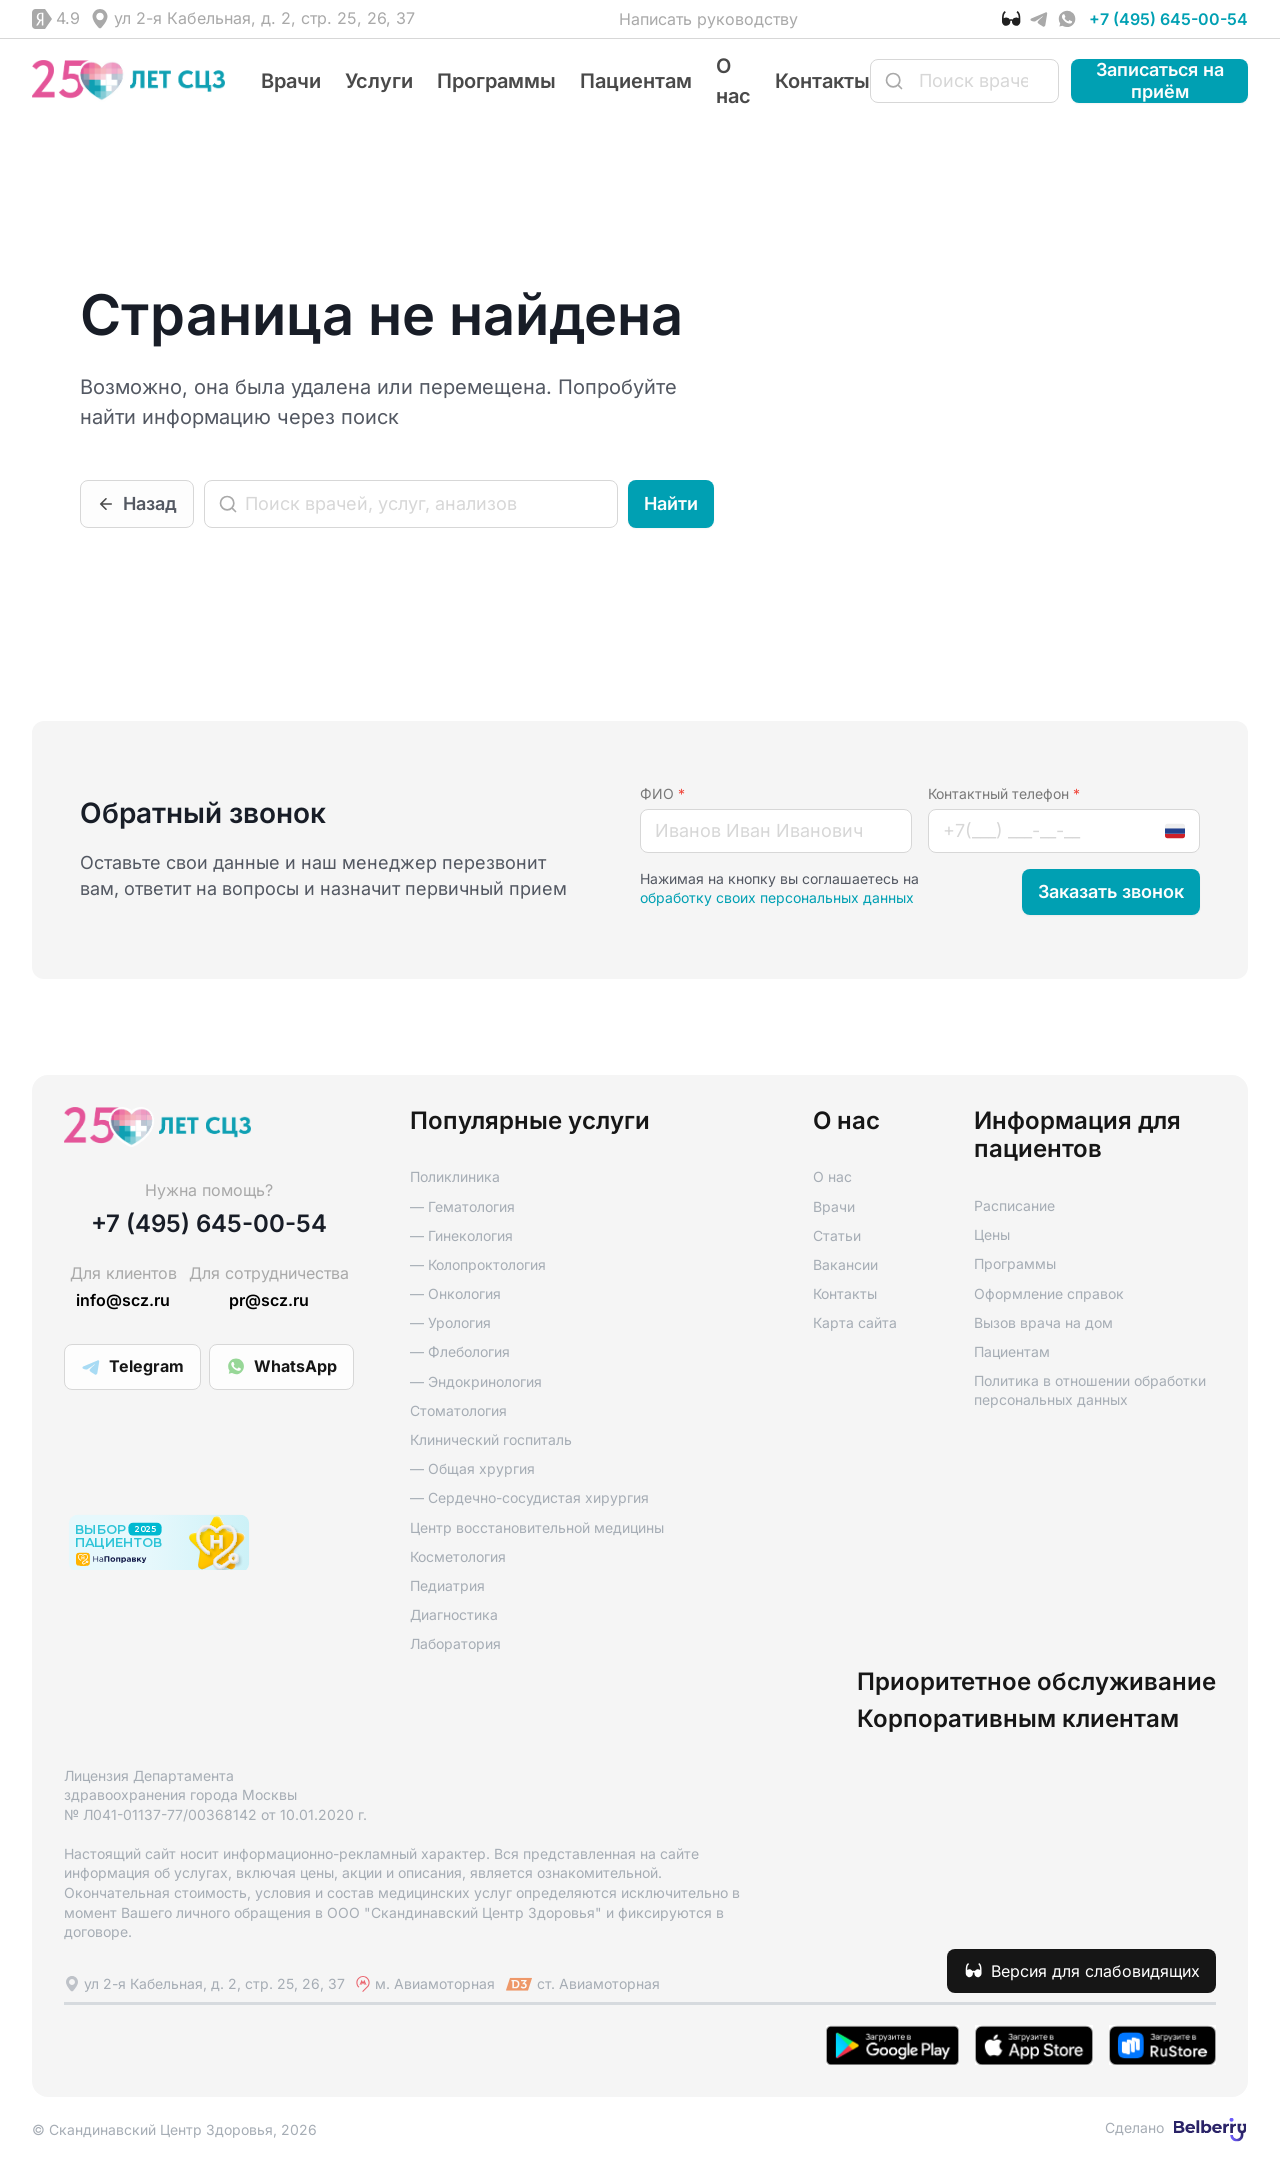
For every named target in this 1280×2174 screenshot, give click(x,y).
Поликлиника (455, 1176)
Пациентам (636, 81)
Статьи (837, 1235)
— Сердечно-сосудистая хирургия (529, 1497)
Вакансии (845, 1264)
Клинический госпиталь (491, 1439)
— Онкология (455, 1293)
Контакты (822, 81)
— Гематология (462, 1206)
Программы (496, 81)
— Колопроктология (478, 1264)
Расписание (1014, 1205)
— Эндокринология (476, 1381)
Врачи (291, 81)
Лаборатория (455, 1643)
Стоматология (458, 1410)
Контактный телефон (1004, 793)
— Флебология (460, 1351)
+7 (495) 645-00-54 (1168, 19)
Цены (992, 1234)
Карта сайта (855, 1322)
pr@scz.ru (269, 1300)
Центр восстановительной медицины (537, 1527)
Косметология (458, 1556)
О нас (832, 1176)
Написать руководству (708, 19)
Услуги (379, 81)
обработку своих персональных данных (777, 897)
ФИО (662, 793)
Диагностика (454, 1614)
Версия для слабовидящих (1095, 1971)
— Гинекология (461, 1235)
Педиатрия (447, 1585)
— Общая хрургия (472, 1468)
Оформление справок (1049, 1293)
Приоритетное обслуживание (1036, 1682)
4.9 (68, 18)
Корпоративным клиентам (1018, 1719)
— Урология (450, 1322)
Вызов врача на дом (1043, 1322)
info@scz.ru (123, 1300)
